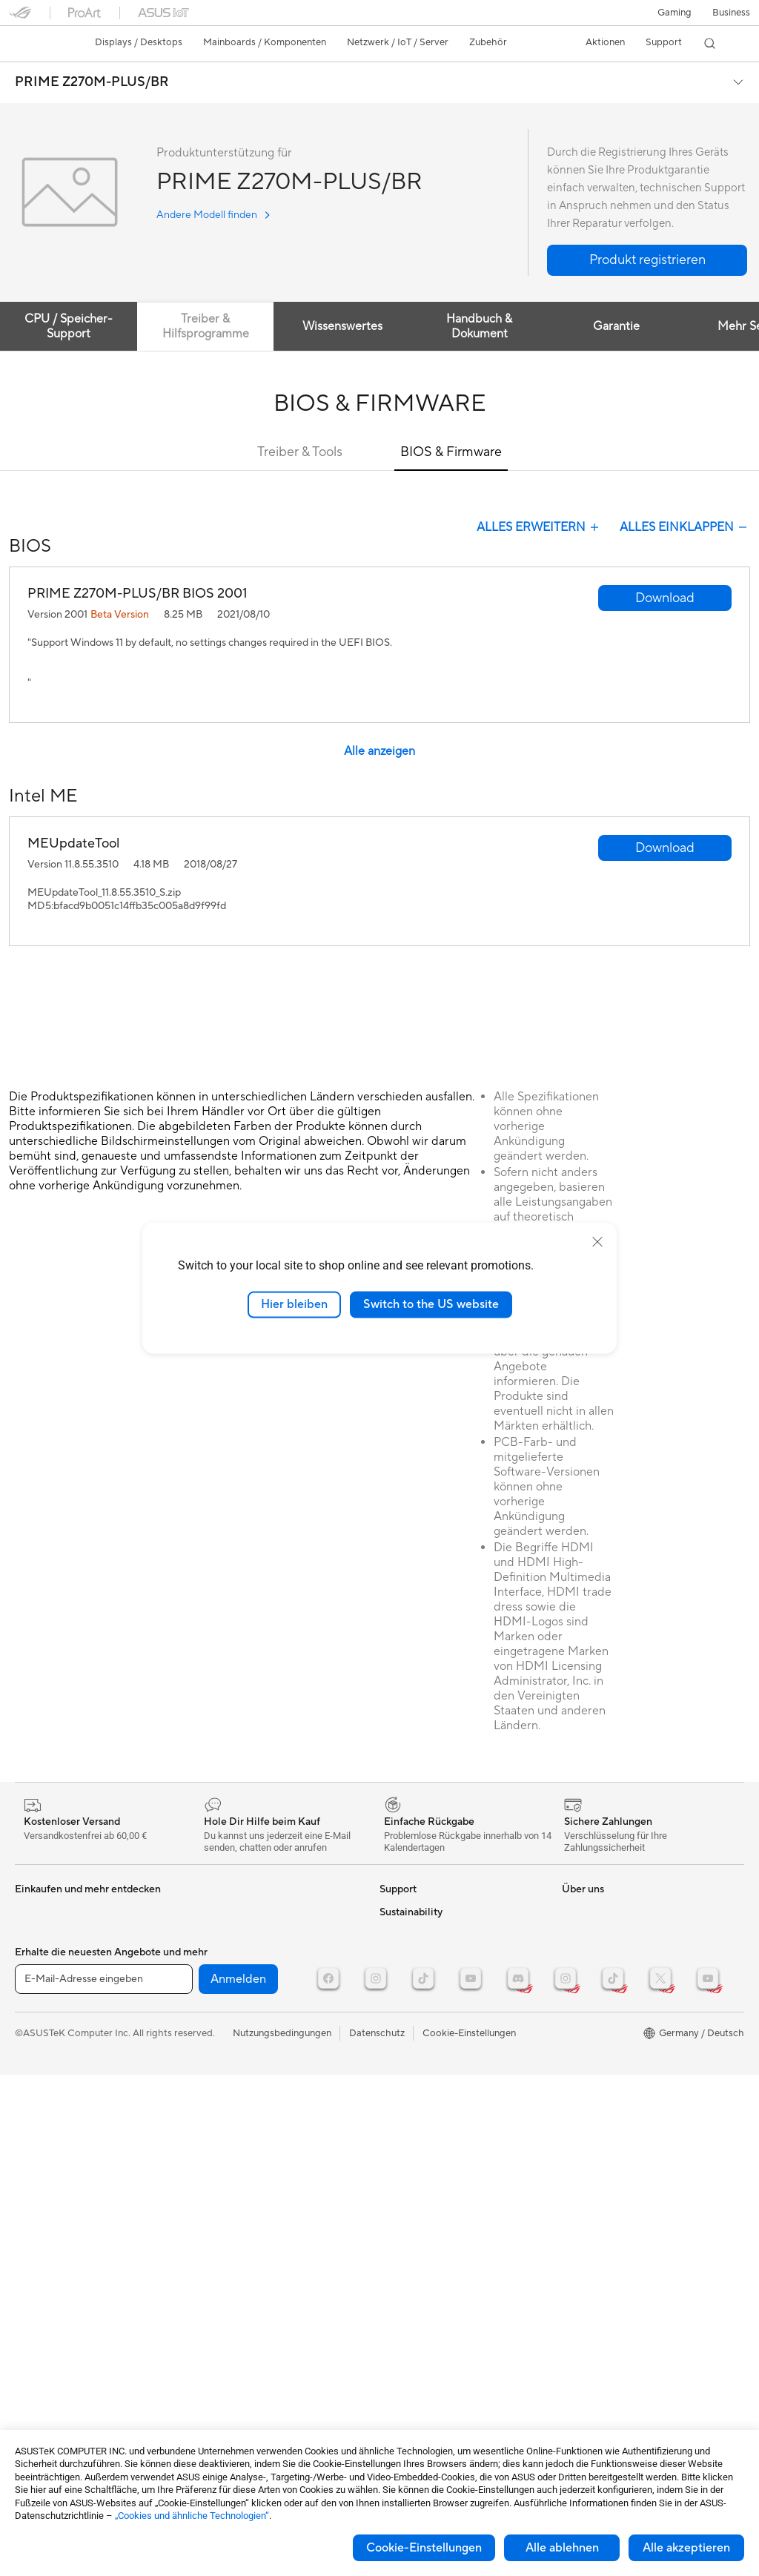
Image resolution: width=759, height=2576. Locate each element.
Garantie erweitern (420, 2057)
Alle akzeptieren (686, 2547)
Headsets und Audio (238, 2046)
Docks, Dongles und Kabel (251, 2113)
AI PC (574, 2023)
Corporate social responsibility (447, 2391)
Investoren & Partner (424, 2257)
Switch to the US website (431, 1304)
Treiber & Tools (299, 451)
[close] (597, 1242)
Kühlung (33, 2069)
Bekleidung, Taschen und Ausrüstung (274, 2091)
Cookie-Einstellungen (424, 2547)
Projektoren (41, 1957)
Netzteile (34, 2091)
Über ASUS (405, 2168)
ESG (571, 2134)
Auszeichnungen (415, 2213)
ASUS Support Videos (428, 2079)
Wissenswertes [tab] (348, 326)
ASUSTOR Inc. (411, 2324)
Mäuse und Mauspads (241, 2024)
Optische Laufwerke (59, 2135)
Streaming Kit (224, 2069)
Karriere (397, 2302)
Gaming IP (216, 2135)
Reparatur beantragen (428, 1956)
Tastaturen (217, 2002)
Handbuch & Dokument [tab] (488, 326)
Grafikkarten (42, 2024)
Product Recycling (420, 2124)
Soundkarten (43, 2113)
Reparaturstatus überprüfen (440, 1934)
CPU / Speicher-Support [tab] (70, 326)
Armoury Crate (595, 2067)
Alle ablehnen (562, 2547)
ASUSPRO (585, 1912)
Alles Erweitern (539, 527)
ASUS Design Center (607, 1978)
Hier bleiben (294, 1304)
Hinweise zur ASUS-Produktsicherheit (423, 2029)
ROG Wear (585, 1956)
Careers (397, 2413)
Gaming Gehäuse (52, 2046)
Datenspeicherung (234, 1912)
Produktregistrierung (425, 2001)
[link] (34, 44)
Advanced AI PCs (600, 2045)
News (392, 2190)
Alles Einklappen (685, 527)
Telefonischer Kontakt (427, 1978)
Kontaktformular (416, 1912)
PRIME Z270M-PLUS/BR (92, 82)
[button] (674, 12)
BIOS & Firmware (451, 451)
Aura (572, 2090)
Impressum (404, 2279)
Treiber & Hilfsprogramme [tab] (209, 326)
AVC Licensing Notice (609, 2001)
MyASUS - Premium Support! (444, 2101)
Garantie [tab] (627, 326)
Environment (589, 2156)
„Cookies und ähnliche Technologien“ (192, 2515)
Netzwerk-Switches (237, 1957)
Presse (394, 2235)
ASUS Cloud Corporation (435, 2346)
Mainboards (41, 2002)
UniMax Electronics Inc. (431, 2368)
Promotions (587, 1934)
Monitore (35, 1935)
